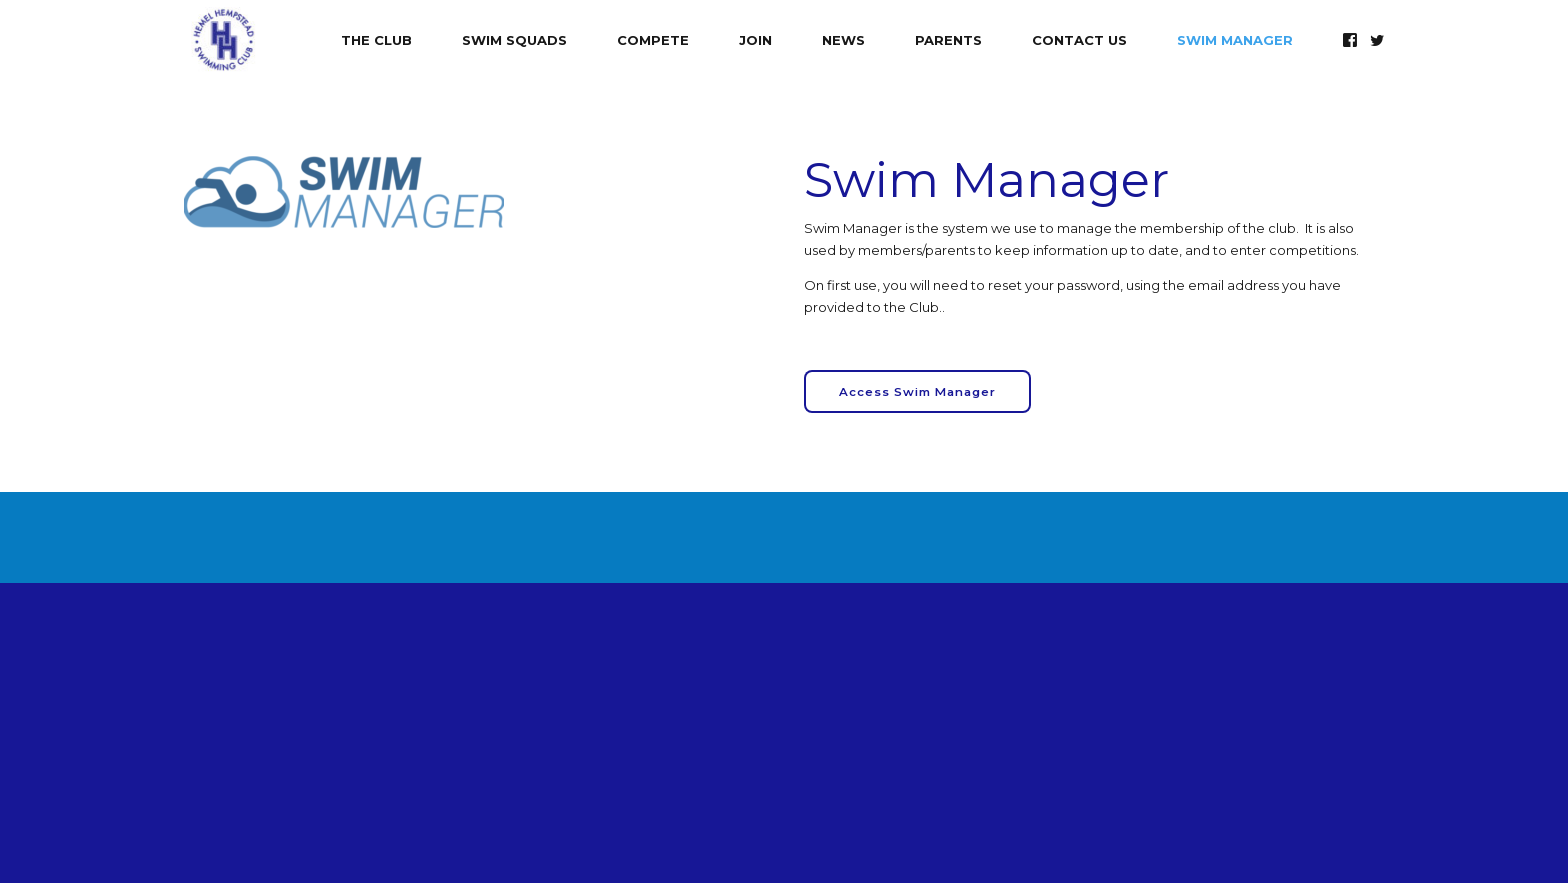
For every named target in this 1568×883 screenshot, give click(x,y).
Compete (653, 40)
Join (755, 40)
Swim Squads (514, 40)
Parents (948, 40)
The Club (376, 40)
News (843, 40)
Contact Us (1079, 40)
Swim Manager (1235, 40)
